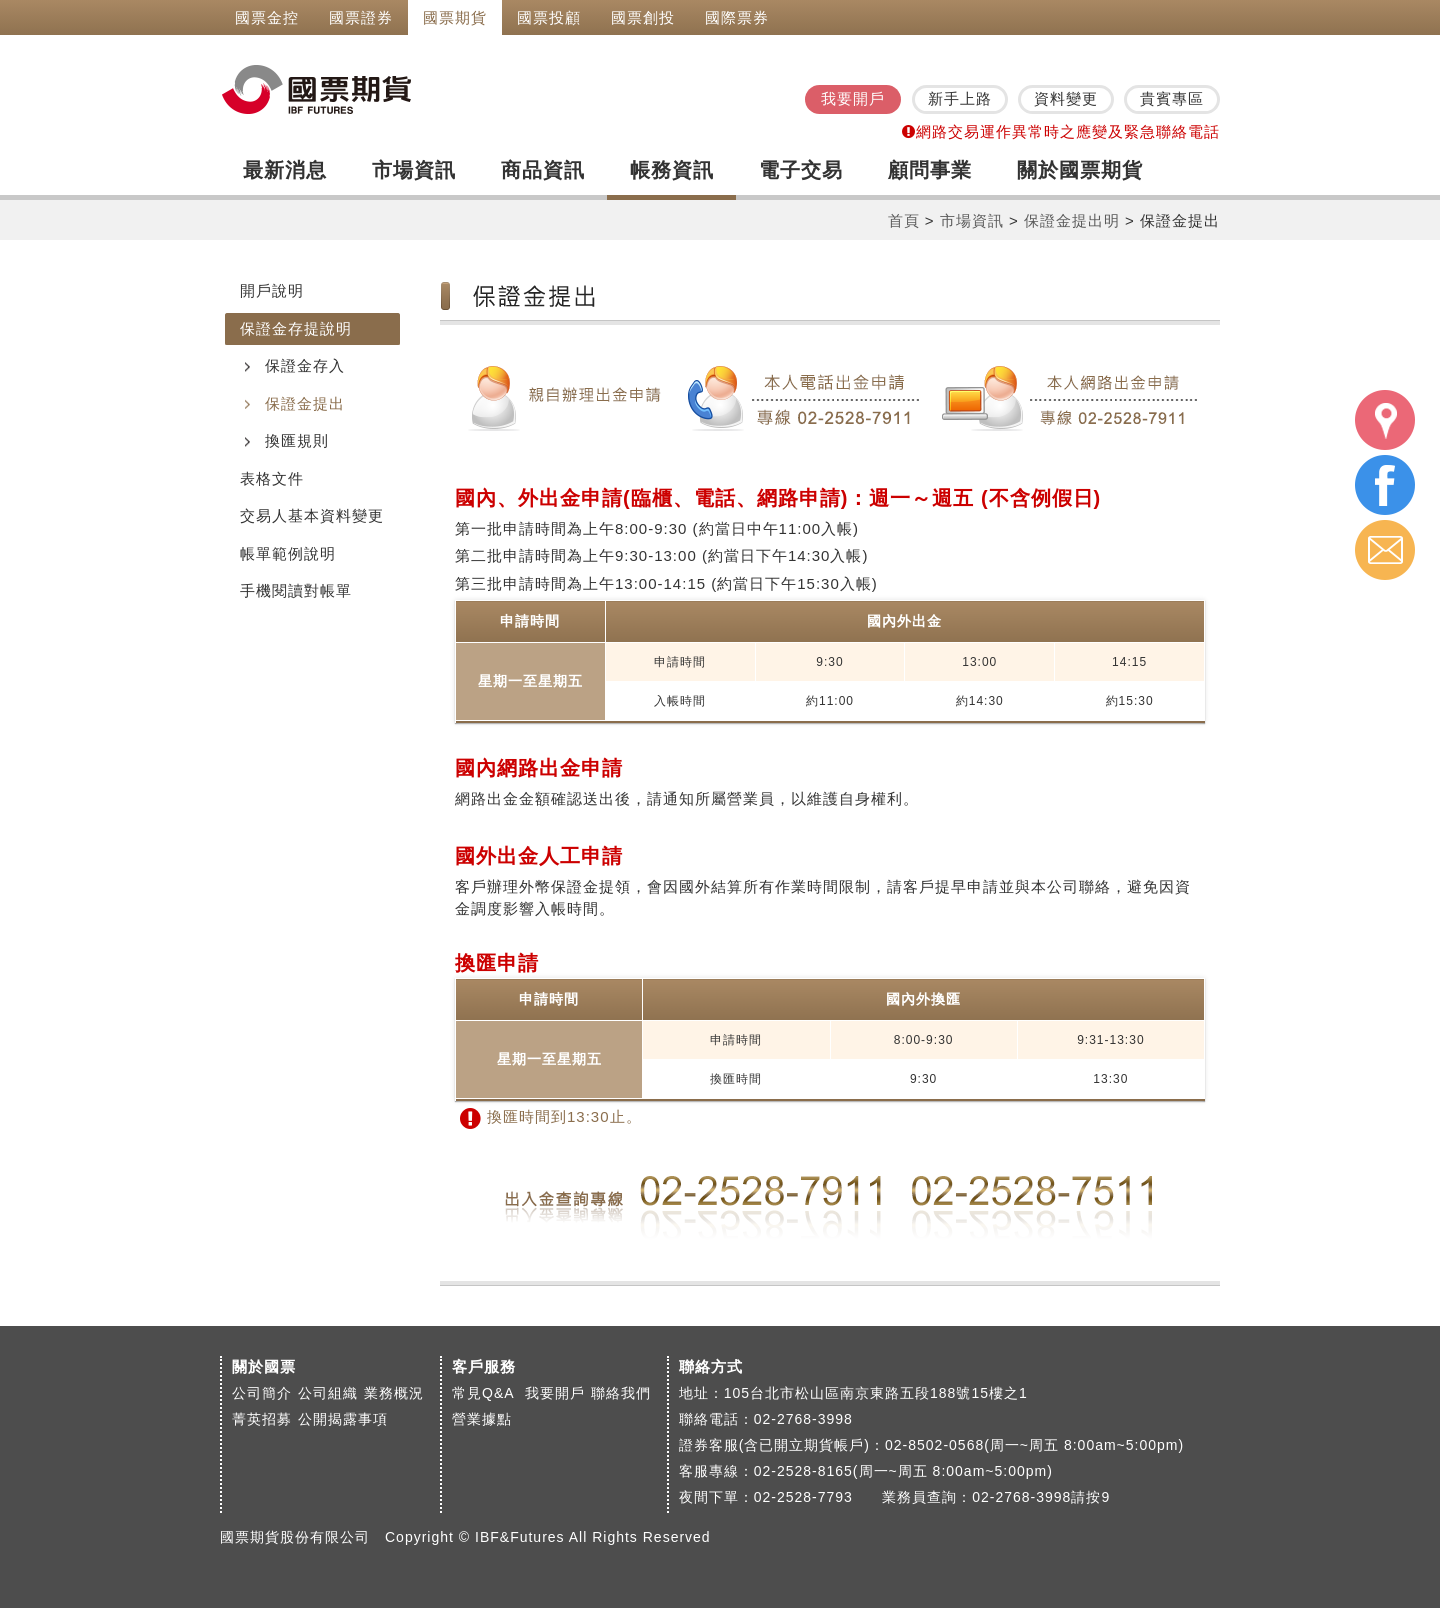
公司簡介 (262, 1393)
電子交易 (801, 170)
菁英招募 (262, 1419)
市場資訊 (414, 170)
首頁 (904, 220)
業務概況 (394, 1393)
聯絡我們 (621, 1393)
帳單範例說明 (288, 553)
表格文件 (272, 478)
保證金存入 (305, 365)
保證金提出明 (1072, 220)
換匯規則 (297, 440)
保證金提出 (305, 403)
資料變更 (1066, 98)
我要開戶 (853, 98)
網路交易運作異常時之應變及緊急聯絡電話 (1061, 131)
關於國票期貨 (1080, 170)
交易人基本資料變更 (312, 515)
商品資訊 (543, 170)
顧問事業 (930, 170)
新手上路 (960, 98)
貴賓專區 (1172, 98)
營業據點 (482, 1419)
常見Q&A (485, 1393)
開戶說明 (272, 290)
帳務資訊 (672, 170)
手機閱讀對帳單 (296, 590)
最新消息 (285, 170)
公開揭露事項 (343, 1419)
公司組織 (328, 1393)
